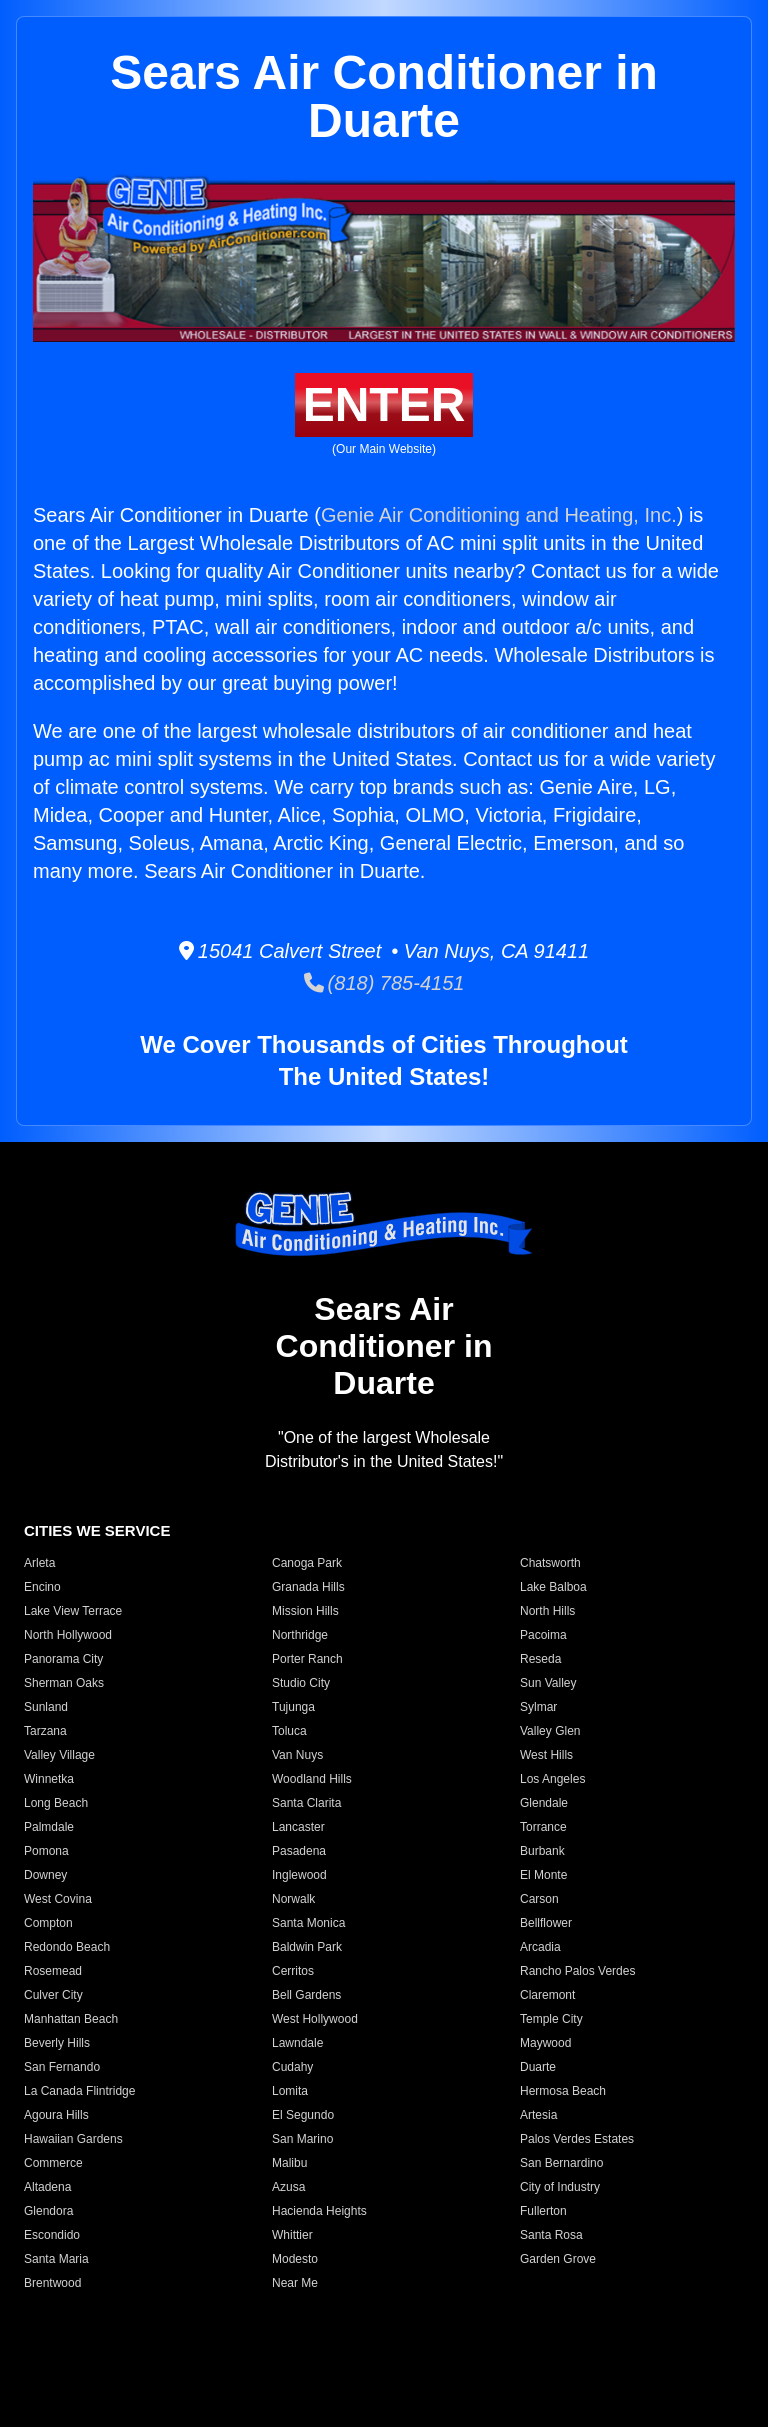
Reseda (540, 1659)
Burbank (542, 1851)
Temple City (551, 2019)
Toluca (289, 1731)
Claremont (547, 1995)
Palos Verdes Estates (577, 2139)
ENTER (384, 404)
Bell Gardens (306, 1995)
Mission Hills (305, 1611)
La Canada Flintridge (79, 2091)
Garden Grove (558, 2259)
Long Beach (56, 1803)
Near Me (295, 2283)
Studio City (301, 1683)
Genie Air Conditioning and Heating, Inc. (499, 515)
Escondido (52, 2235)
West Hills (546, 1755)
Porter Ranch (307, 1659)
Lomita (290, 2091)
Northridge (300, 1635)
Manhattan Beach (71, 2019)
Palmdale (49, 1827)
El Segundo (303, 2115)
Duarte (538, 2067)
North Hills (547, 1611)
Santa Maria (56, 2259)
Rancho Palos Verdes (577, 1971)
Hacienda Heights (319, 2211)
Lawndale (297, 2043)
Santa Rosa (551, 2235)
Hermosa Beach (563, 2091)
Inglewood (299, 1875)
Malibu (289, 2163)
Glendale (544, 1803)
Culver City (53, 1995)
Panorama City (63, 1659)
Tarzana (45, 1731)
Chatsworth (550, 1563)
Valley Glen (550, 1731)
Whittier (292, 2235)
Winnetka (49, 1779)
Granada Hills (308, 1587)
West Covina (58, 1899)
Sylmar (538, 1707)
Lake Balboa (553, 1587)
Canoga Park (307, 1563)
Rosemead (53, 1971)
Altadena (47, 2187)
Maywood (545, 2043)
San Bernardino (561, 2163)
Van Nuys (297, 1755)
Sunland (46, 1707)
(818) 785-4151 (384, 983)
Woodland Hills (312, 1779)
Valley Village (59, 1755)
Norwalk (293, 1899)
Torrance (543, 1827)
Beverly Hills (57, 2043)
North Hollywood (68, 1635)
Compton (48, 1923)
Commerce (53, 2163)
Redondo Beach (67, 1947)
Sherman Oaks (64, 1683)
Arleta (39, 1563)
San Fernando (62, 2067)
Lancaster (298, 1827)
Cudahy (292, 2067)
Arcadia (540, 1947)
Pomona (46, 1851)
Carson (539, 1899)
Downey (45, 1875)
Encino (42, 1587)
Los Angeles (552, 1779)
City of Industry (560, 2187)
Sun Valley (548, 1683)
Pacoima (543, 1635)
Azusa (288, 2187)
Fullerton (543, 2211)
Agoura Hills (56, 2115)
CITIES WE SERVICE (97, 1530)
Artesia (538, 2115)
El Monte (543, 1875)
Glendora (48, 2211)
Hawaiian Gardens (73, 2139)
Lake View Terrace (73, 1611)
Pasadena (299, 1851)
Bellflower (546, 1923)
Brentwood (52, 2283)
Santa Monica (308, 1923)
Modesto (295, 2259)
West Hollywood (315, 2019)
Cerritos (293, 1971)
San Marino (302, 2139)
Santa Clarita (306, 1803)
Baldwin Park (307, 1947)
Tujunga (293, 1707)
